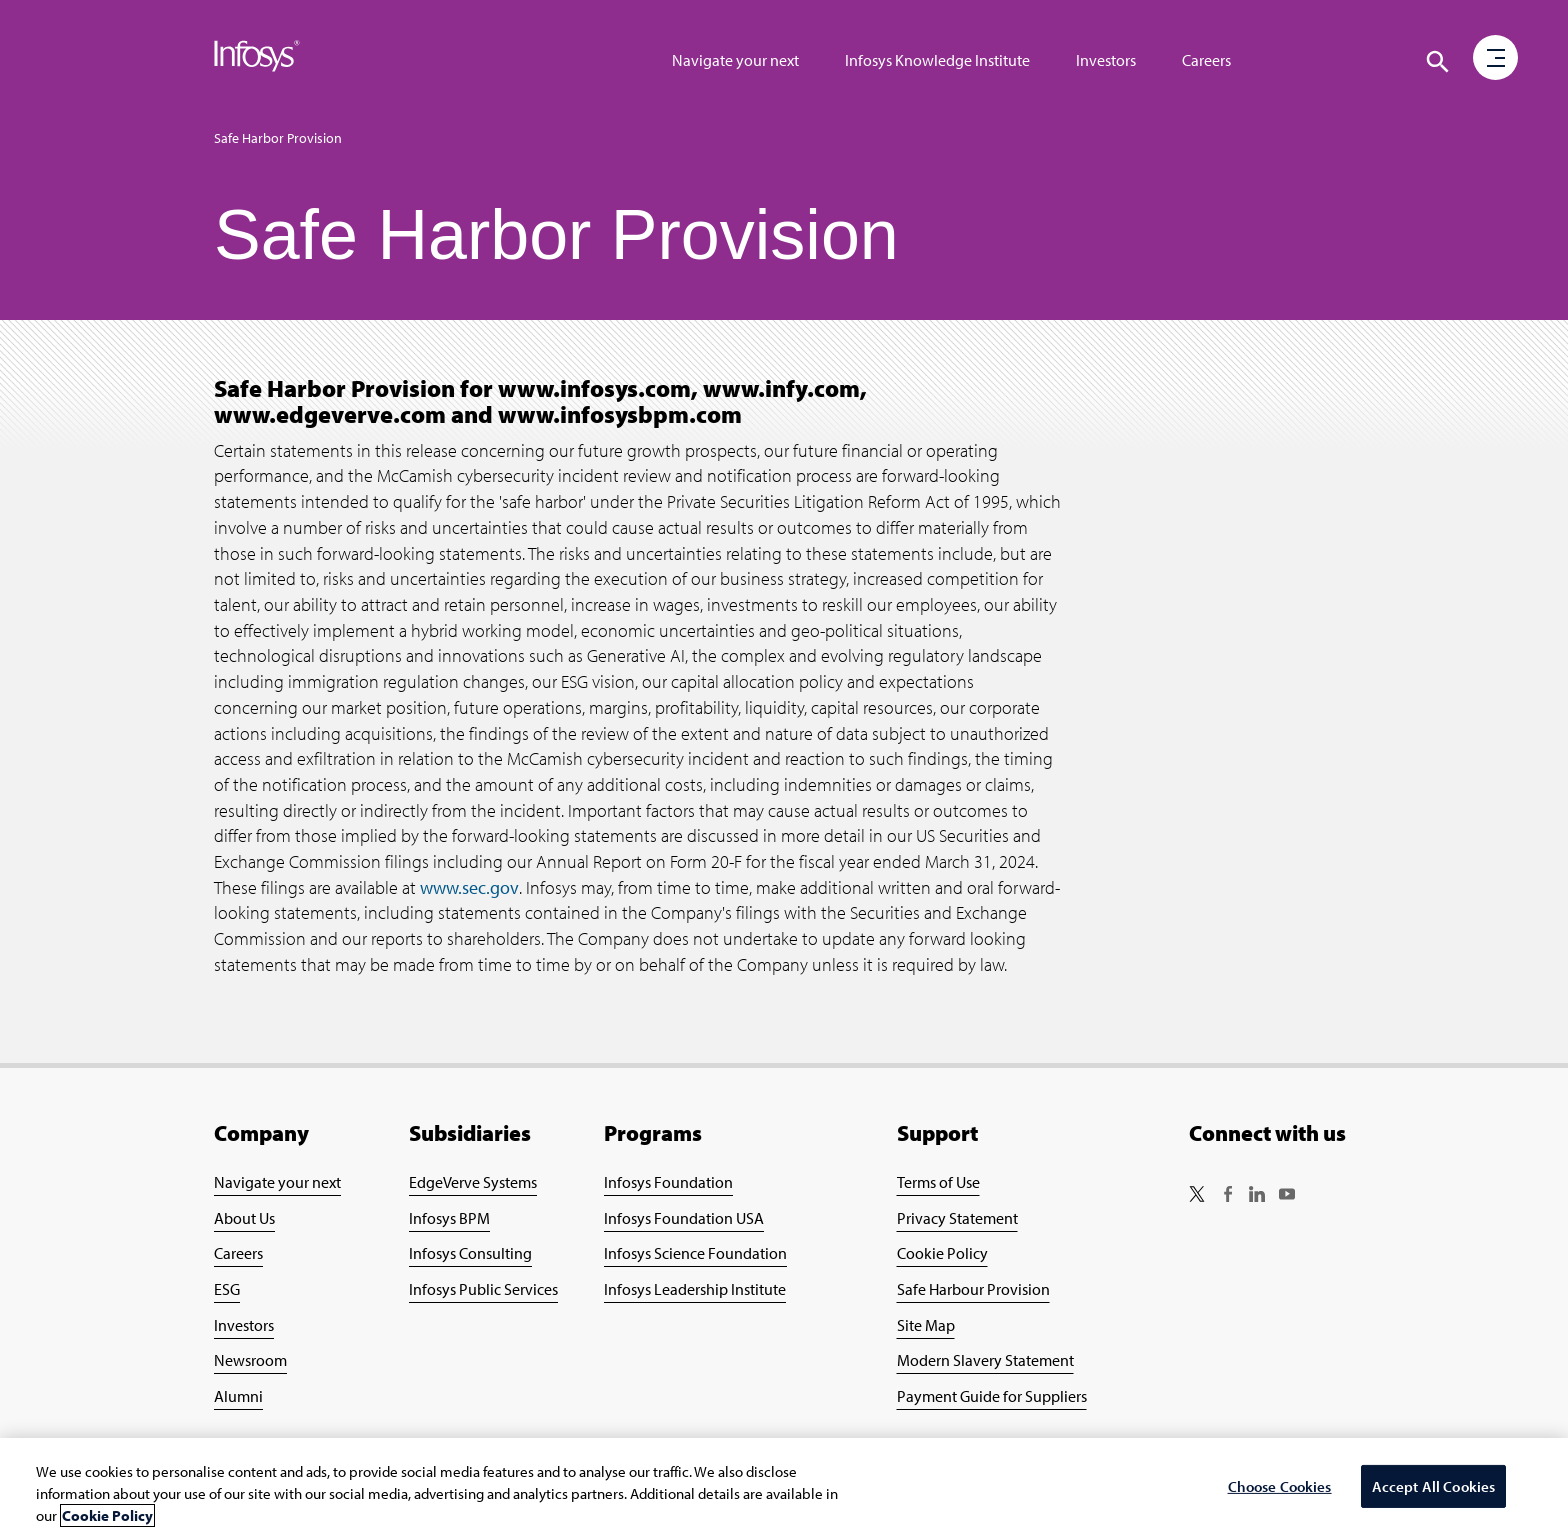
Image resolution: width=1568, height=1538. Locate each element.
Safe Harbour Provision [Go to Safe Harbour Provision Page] (973, 1289)
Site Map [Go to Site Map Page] (926, 1325)
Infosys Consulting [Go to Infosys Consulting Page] (470, 1253)
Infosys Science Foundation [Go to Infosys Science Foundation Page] (695, 1253)
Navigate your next (735, 60)
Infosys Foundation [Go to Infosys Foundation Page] (668, 1182)
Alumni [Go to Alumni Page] (238, 1396)
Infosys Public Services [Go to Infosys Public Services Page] (483, 1289)
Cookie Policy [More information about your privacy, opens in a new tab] (107, 1515)
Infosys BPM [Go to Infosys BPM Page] (449, 1218)
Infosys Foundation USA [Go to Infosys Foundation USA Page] (684, 1218)
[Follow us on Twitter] (1197, 1196)
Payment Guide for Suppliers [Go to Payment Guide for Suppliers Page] (992, 1396)
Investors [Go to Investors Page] (244, 1325)
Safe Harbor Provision (278, 138)
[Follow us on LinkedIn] (1257, 1196)
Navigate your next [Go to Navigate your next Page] (277, 1182)
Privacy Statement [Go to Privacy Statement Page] (957, 1218)
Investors (1106, 60)
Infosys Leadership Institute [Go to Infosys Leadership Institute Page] (695, 1289)
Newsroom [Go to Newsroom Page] (250, 1360)
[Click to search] (1438, 62)
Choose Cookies (1280, 1486)
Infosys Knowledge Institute (937, 60)
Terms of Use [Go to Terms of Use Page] (938, 1182)
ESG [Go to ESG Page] (227, 1289)
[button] (1496, 59)
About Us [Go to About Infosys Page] (244, 1218)
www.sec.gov (469, 887)
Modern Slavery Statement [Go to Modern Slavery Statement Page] (985, 1360)
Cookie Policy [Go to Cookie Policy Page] (942, 1253)
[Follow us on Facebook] (1227, 1196)
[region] (784, 1488)
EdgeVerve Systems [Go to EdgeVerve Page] (473, 1182)
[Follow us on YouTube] (1287, 1196)
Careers (1206, 60)
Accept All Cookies (1434, 1486)
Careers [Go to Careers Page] (238, 1253)
